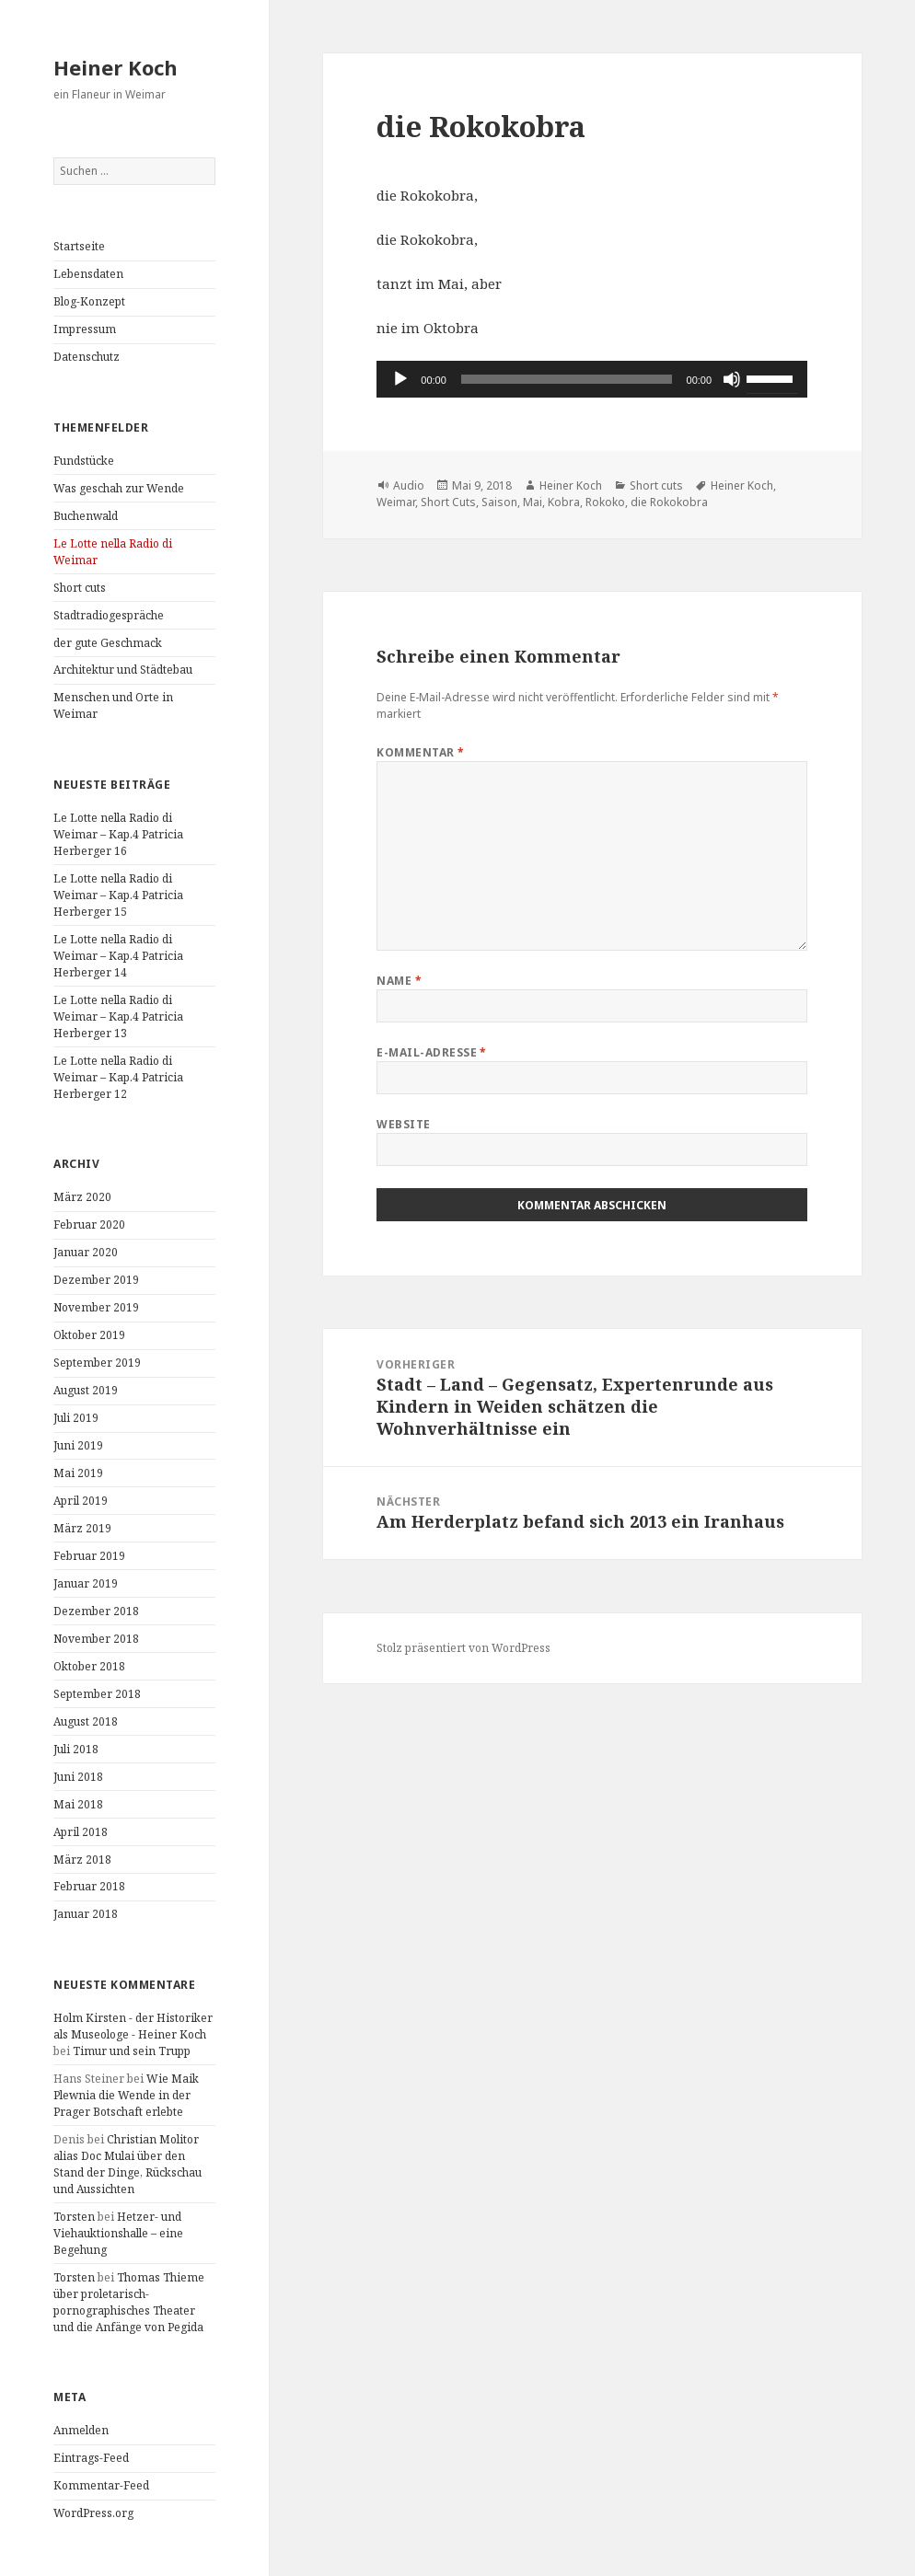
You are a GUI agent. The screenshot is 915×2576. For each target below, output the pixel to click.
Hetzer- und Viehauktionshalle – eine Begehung (118, 2233)
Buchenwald (85, 516)
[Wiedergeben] (400, 379)
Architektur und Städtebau (122, 669)
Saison (499, 502)
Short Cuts (448, 502)
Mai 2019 (78, 1473)
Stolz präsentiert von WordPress (463, 1648)
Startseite (79, 246)
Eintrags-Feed (91, 2458)
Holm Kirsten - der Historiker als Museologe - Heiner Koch (133, 2026)
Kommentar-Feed (101, 2485)
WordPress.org (93, 2513)
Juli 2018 (75, 1749)
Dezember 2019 (96, 1280)
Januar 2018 (85, 1914)
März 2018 (82, 1859)
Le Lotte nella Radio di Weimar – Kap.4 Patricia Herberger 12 (118, 1077)
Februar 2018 (89, 1886)
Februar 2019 (89, 1556)
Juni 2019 (78, 1445)
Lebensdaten (88, 274)
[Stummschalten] (732, 379)
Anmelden (81, 2430)
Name (399, 980)
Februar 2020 (89, 1224)
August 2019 (85, 1390)
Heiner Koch (115, 67)
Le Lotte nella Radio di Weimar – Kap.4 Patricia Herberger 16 (118, 834)
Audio (408, 485)
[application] (591, 379)
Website (403, 1124)
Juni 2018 (78, 1777)
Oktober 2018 (89, 1666)
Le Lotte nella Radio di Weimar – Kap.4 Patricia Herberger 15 (118, 895)
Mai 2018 (78, 1804)
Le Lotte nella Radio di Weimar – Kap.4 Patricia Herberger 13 (118, 1016)
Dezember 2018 (96, 1611)
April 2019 (80, 1500)
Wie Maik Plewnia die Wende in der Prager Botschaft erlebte (126, 2095)
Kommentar (420, 752)
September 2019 (97, 1362)
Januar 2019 (85, 1583)
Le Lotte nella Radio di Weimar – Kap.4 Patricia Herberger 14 (118, 955)
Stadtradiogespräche (108, 615)
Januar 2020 (85, 1252)
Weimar (395, 502)
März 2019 (82, 1528)
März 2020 (82, 1197)
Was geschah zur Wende (118, 488)
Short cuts (79, 587)
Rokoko (605, 502)
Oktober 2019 (89, 1335)
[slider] (566, 379)
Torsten (74, 2216)
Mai (532, 502)
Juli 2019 (75, 1418)
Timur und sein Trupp (132, 2051)
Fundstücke (83, 460)
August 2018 (85, 1721)
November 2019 (96, 1307)
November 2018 (96, 1638)
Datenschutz (86, 356)
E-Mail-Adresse (431, 1052)
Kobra (564, 502)
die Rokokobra (669, 502)
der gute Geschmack (107, 643)
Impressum (84, 329)
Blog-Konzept (89, 301)
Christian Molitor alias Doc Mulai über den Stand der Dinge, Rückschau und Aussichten (127, 2164)
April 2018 (80, 1832)
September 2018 (97, 1694)
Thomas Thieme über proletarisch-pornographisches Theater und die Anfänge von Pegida (128, 2302)
